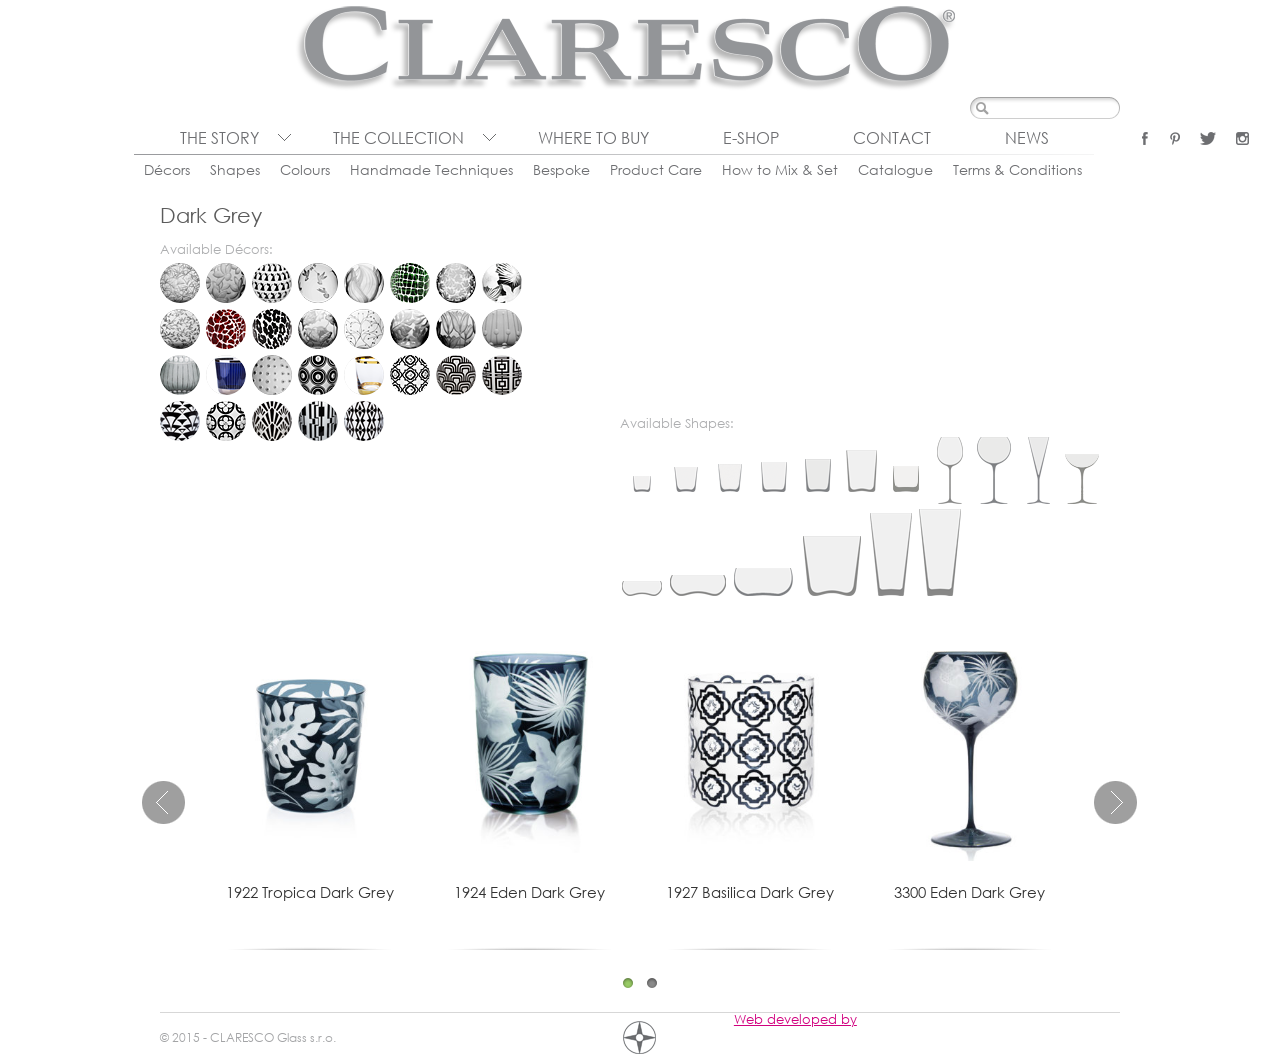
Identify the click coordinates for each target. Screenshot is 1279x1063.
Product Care (656, 169)
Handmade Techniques (431, 169)
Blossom (226, 283)
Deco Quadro (502, 375)
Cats (272, 283)
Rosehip (364, 329)
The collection (398, 138)
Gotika (226, 421)
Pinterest (1175, 138)
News (1027, 138)
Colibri (318, 283)
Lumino (272, 375)
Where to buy (593, 138)
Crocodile (410, 283)
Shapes (235, 169)
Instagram (1242, 138)
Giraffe (226, 329)
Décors (167, 169)
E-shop (751, 138)
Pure (364, 375)
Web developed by (795, 1019)
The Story (219, 138)
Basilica (410, 375)
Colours (305, 169)
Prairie (318, 329)
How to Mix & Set (780, 169)
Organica (318, 375)
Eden (502, 283)
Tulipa (456, 329)
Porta (318, 421)
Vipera (364, 421)
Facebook (1145, 138)
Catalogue (895, 169)
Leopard (272, 329)
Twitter (1208, 138)
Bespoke (561, 169)
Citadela (226, 375)
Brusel (502, 329)
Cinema (456, 375)
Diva (180, 421)
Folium (180, 329)
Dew (456, 283)
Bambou (180, 283)
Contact (892, 138)
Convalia (364, 283)
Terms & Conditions (1017, 169)
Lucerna (272, 421)
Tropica (410, 329)
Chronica (180, 375)
